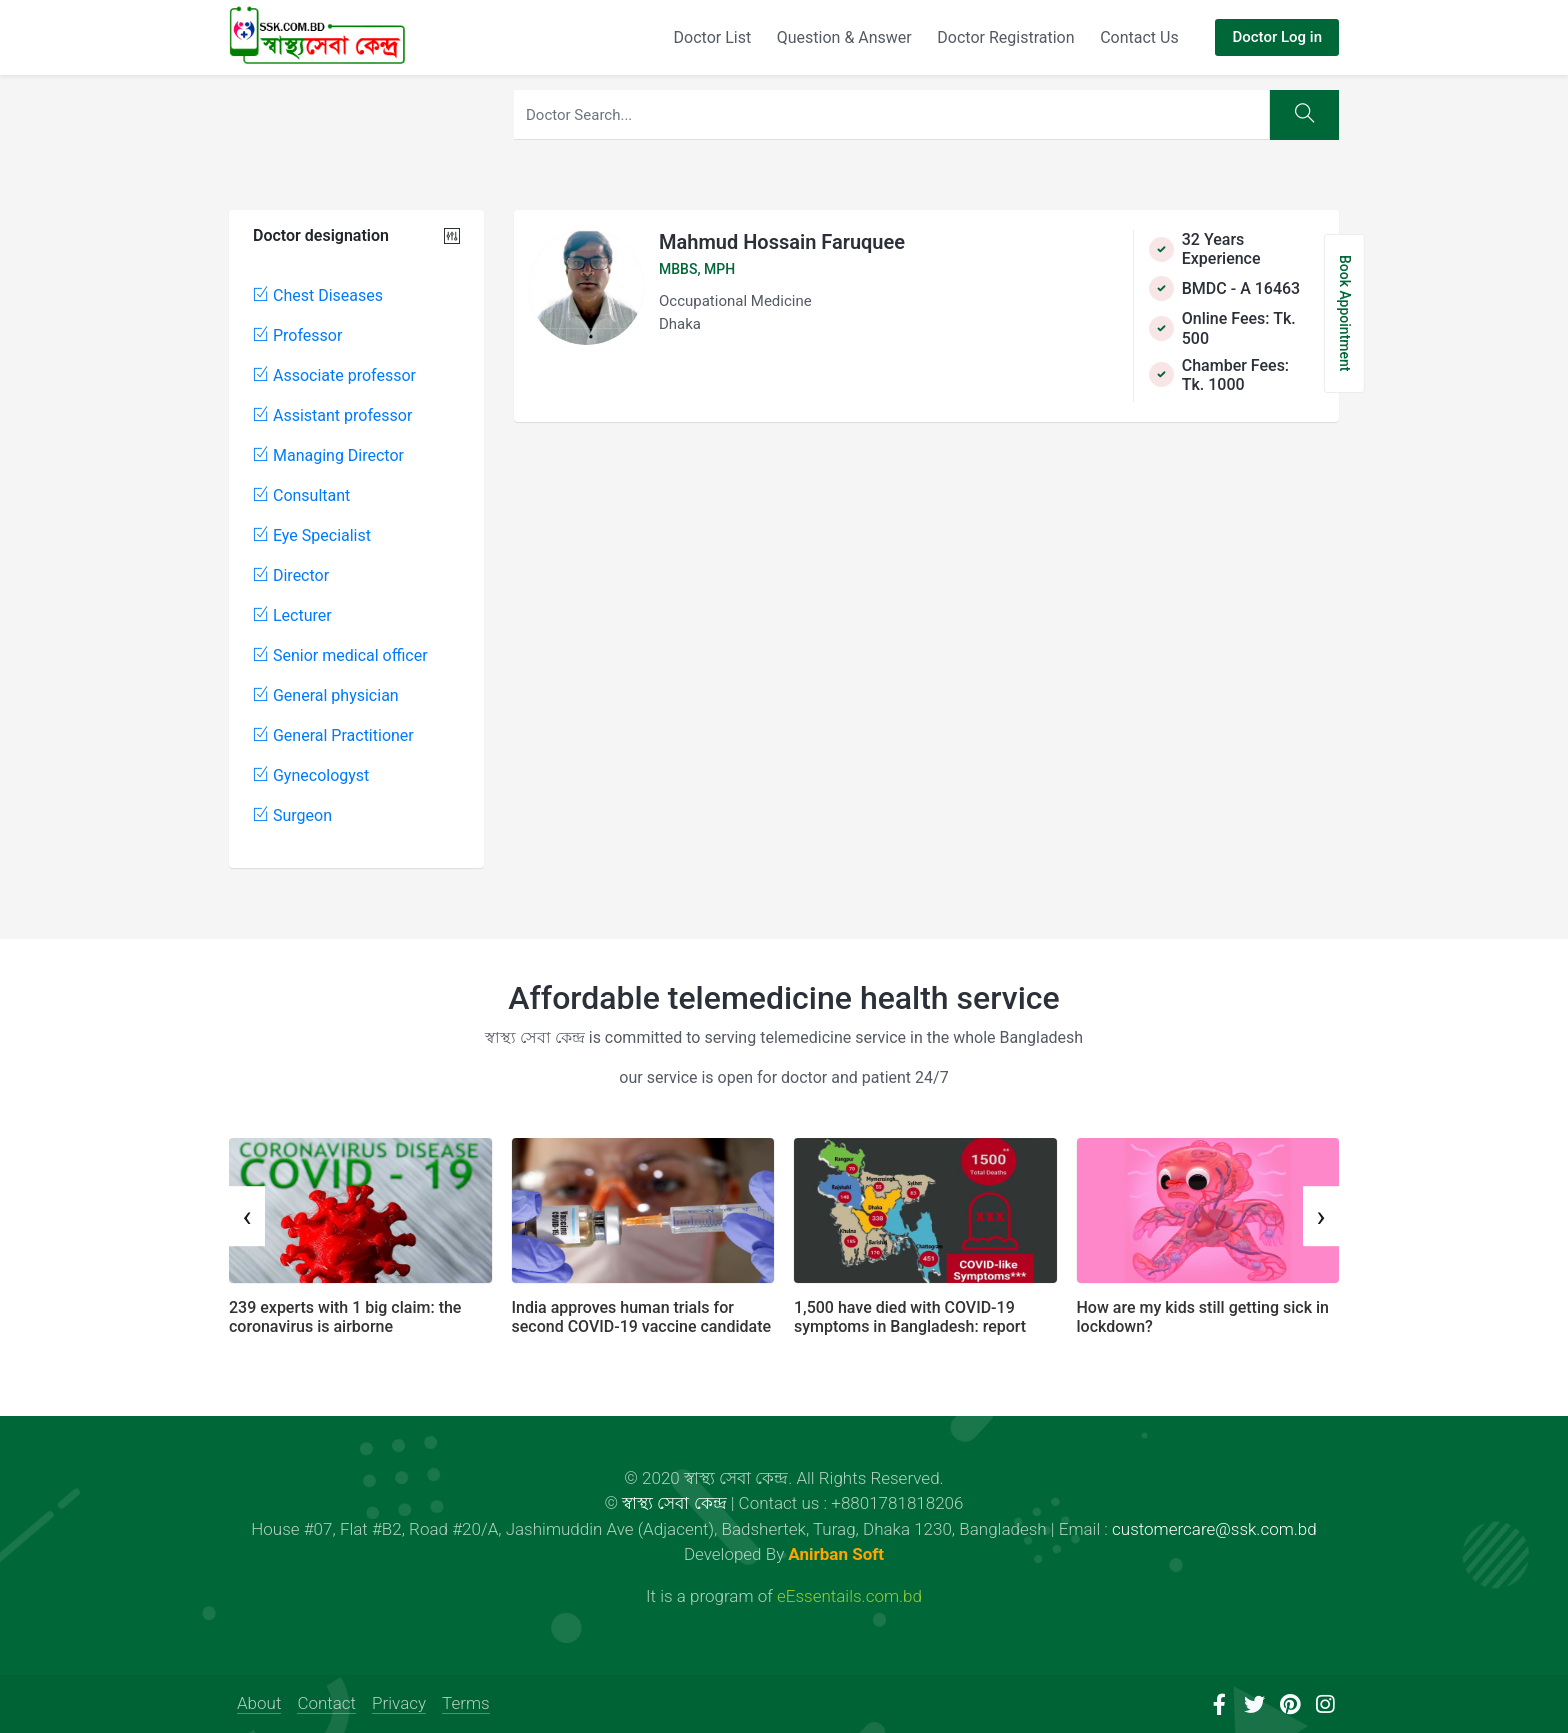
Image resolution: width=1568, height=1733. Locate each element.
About (259, 1703)
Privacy (399, 1703)
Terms (466, 1703)
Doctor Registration (1005, 37)
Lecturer (292, 615)
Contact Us (1139, 37)
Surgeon (292, 815)
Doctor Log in (1277, 37)
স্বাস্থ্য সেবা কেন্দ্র (674, 1503)
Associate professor (334, 375)
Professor (297, 335)
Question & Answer (844, 37)
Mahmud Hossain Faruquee (782, 242)
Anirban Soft (836, 1554)
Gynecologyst (311, 775)
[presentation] (247, 1216)
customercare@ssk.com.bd (1214, 1529)
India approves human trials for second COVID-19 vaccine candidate (642, 1317)
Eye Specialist (312, 535)
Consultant (301, 495)
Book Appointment (1345, 313)
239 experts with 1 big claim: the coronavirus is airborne (345, 1317)
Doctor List (713, 37)
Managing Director (328, 455)
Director (291, 575)
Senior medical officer (340, 655)
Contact (326, 1703)
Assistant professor (332, 415)
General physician (326, 695)
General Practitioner (333, 735)
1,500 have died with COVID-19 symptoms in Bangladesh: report (910, 1317)
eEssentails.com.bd (849, 1596)
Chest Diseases (318, 295)
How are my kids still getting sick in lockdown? (1203, 1317)
